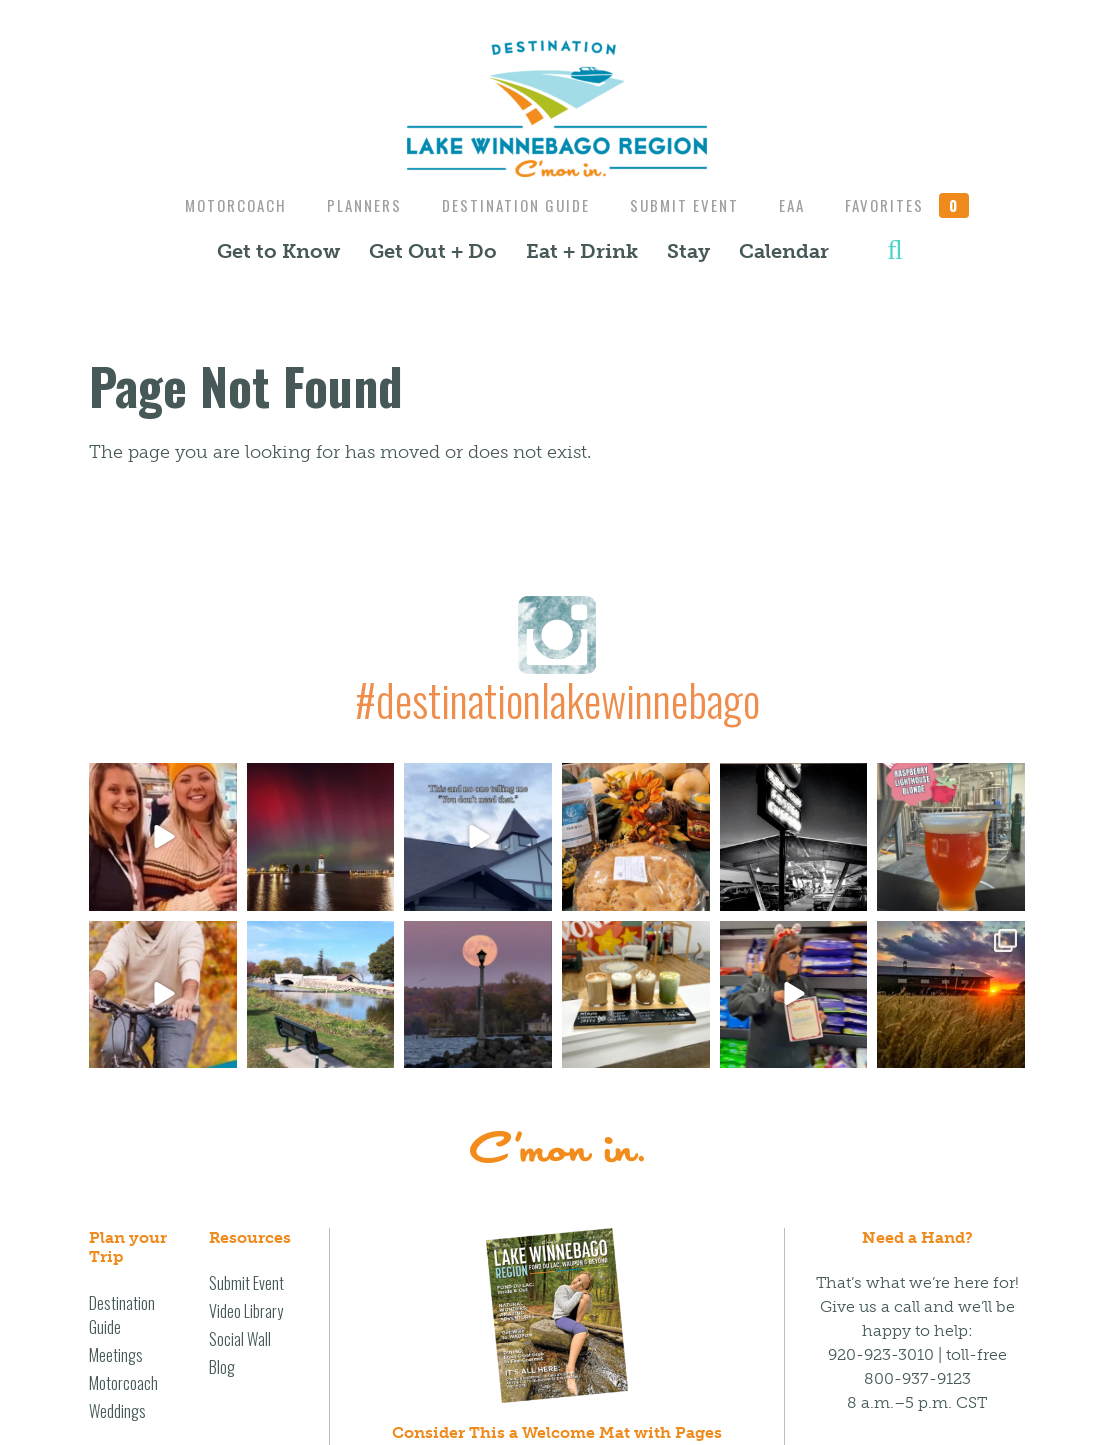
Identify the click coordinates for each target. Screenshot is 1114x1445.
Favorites (920, 205)
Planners (357, 205)
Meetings (116, 1355)
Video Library (246, 1311)
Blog (222, 1367)
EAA (800, 205)
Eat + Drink (582, 251)
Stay (688, 251)
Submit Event (687, 205)
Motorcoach (224, 205)
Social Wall (240, 1339)
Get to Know (278, 251)
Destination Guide (514, 205)
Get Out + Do (433, 251)
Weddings (117, 1411)
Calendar (784, 251)
